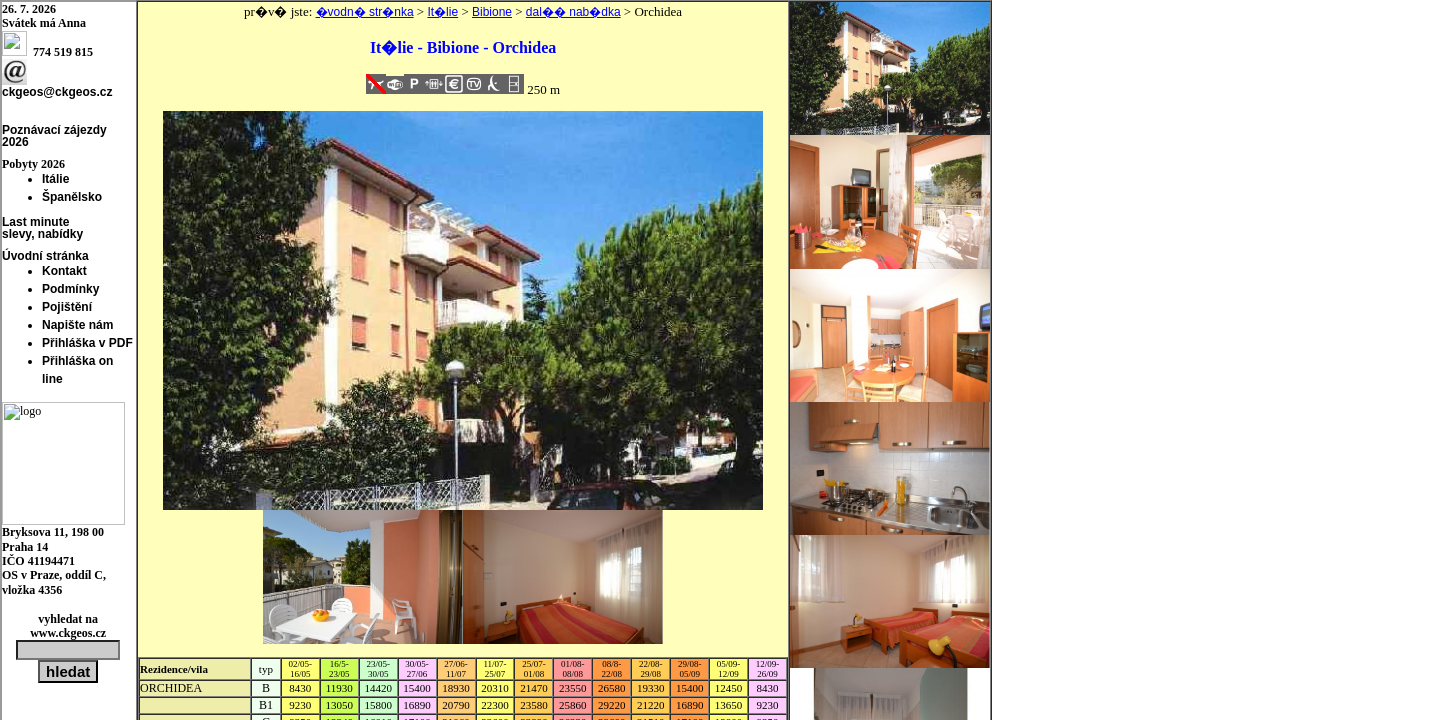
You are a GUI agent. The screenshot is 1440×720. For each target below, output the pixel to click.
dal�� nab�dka (573, 12)
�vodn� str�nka (365, 12)
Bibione (492, 12)
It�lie (442, 12)
